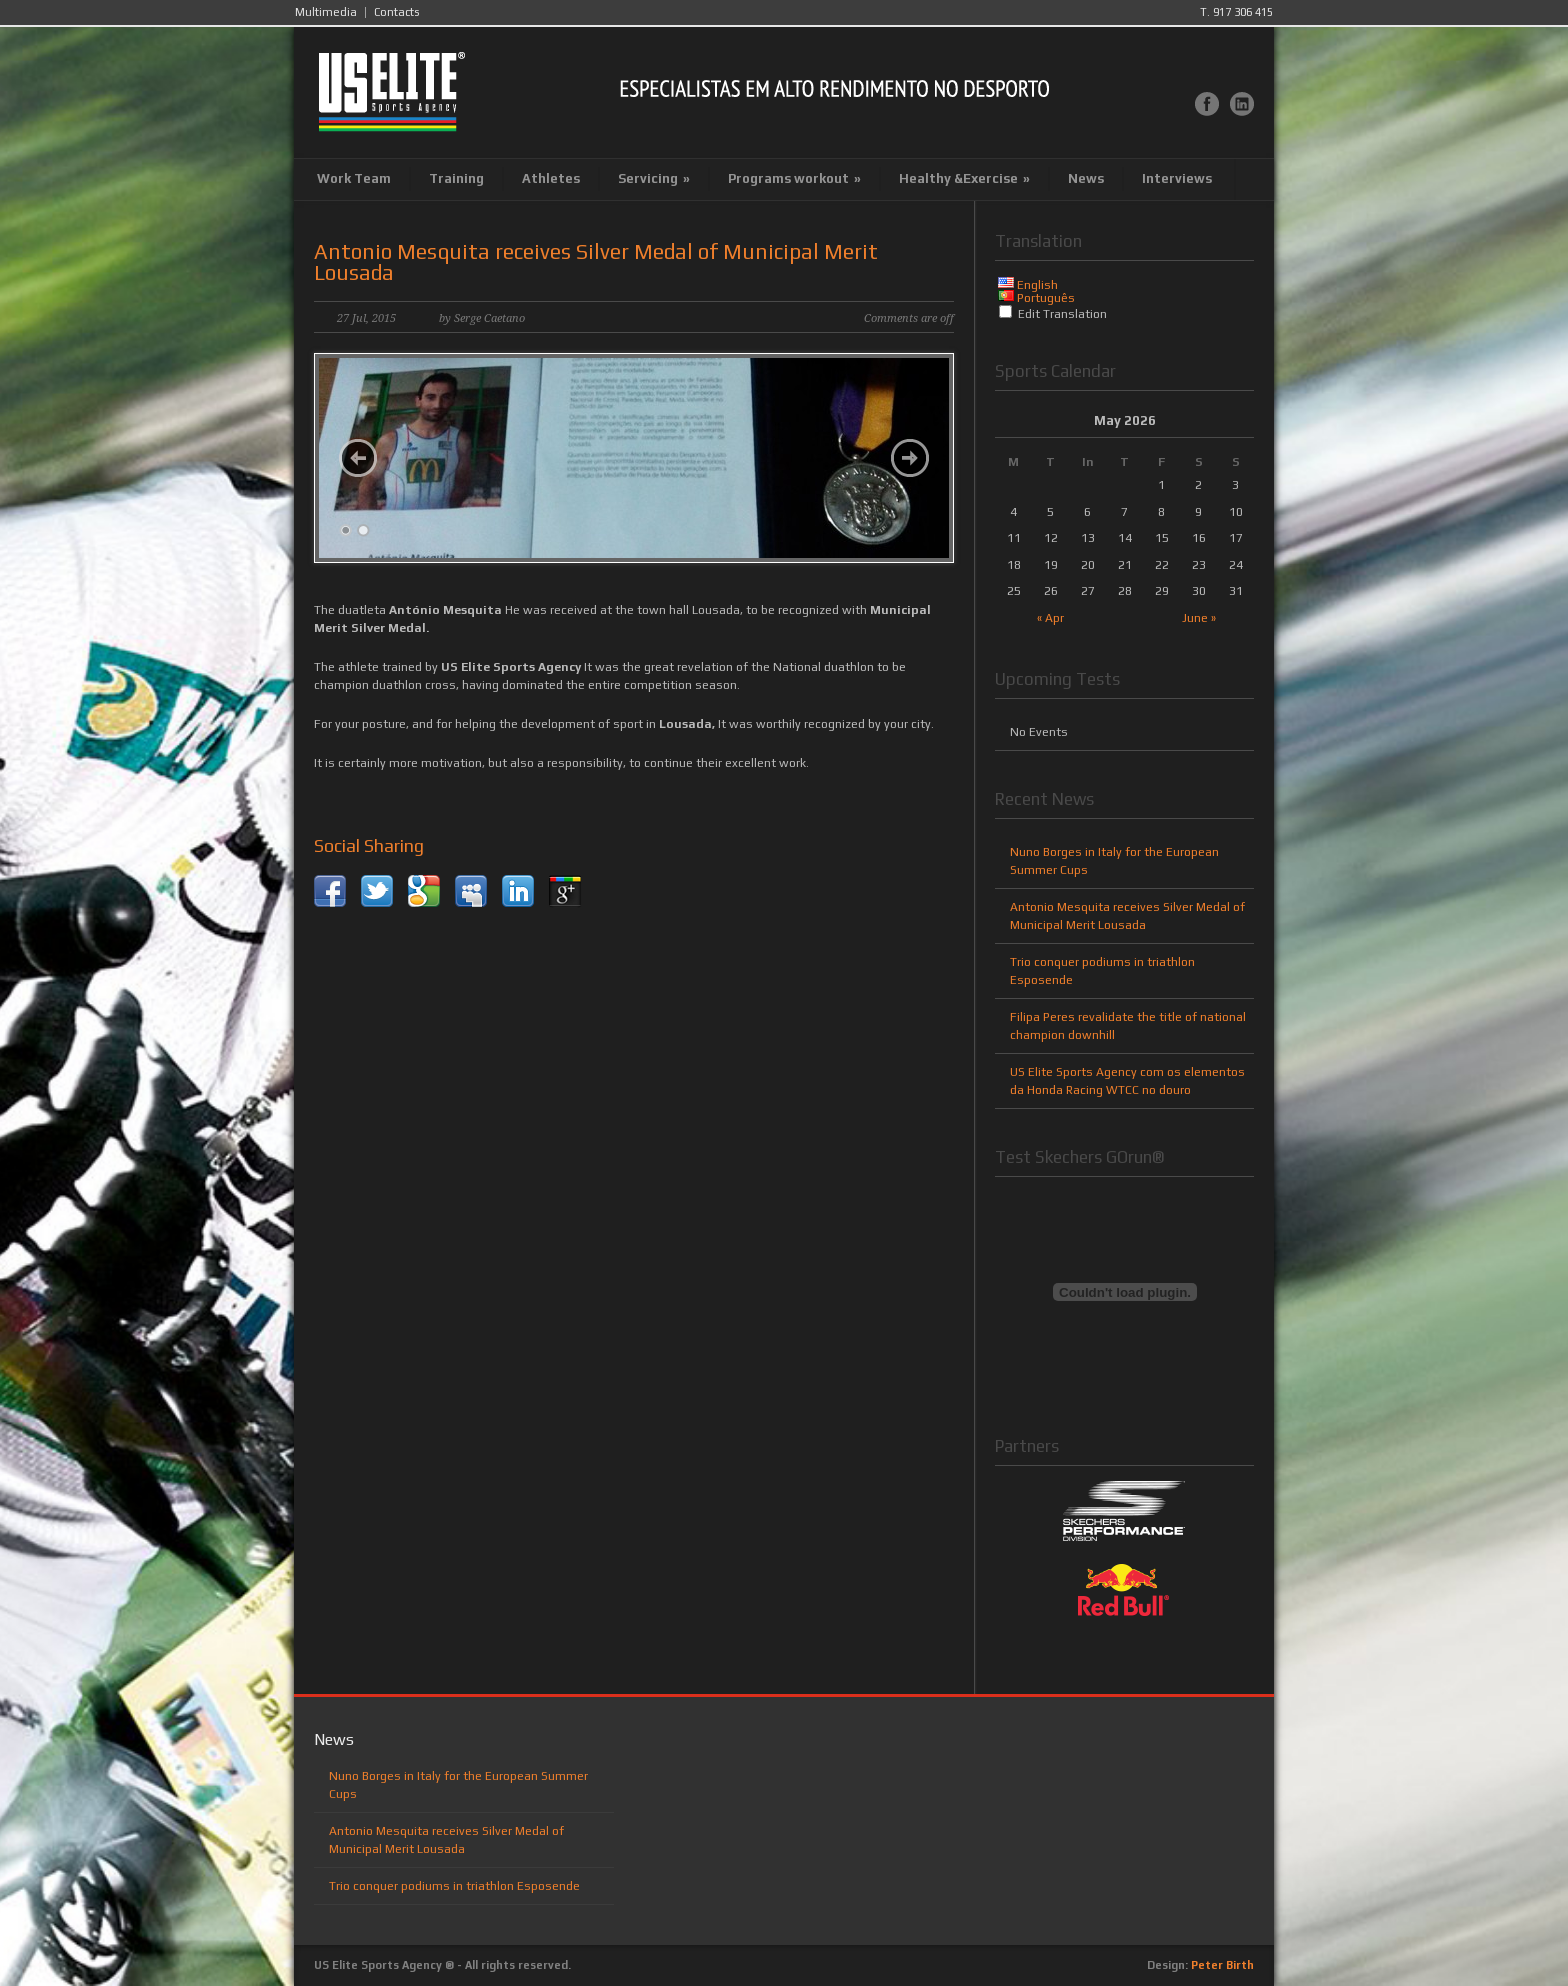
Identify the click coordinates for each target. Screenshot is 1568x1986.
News (1086, 178)
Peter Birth (1222, 1965)
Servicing (654, 178)
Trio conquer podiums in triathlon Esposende (454, 1886)
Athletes (551, 178)
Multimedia (326, 12)
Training (456, 178)
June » (1199, 618)
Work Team (354, 178)
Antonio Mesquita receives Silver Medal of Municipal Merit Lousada (596, 262)
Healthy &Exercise (964, 178)
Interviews (1177, 178)
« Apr (1050, 618)
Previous (358, 458)
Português (1046, 298)
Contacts (396, 12)
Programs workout (794, 178)
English (1037, 285)
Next (910, 458)
